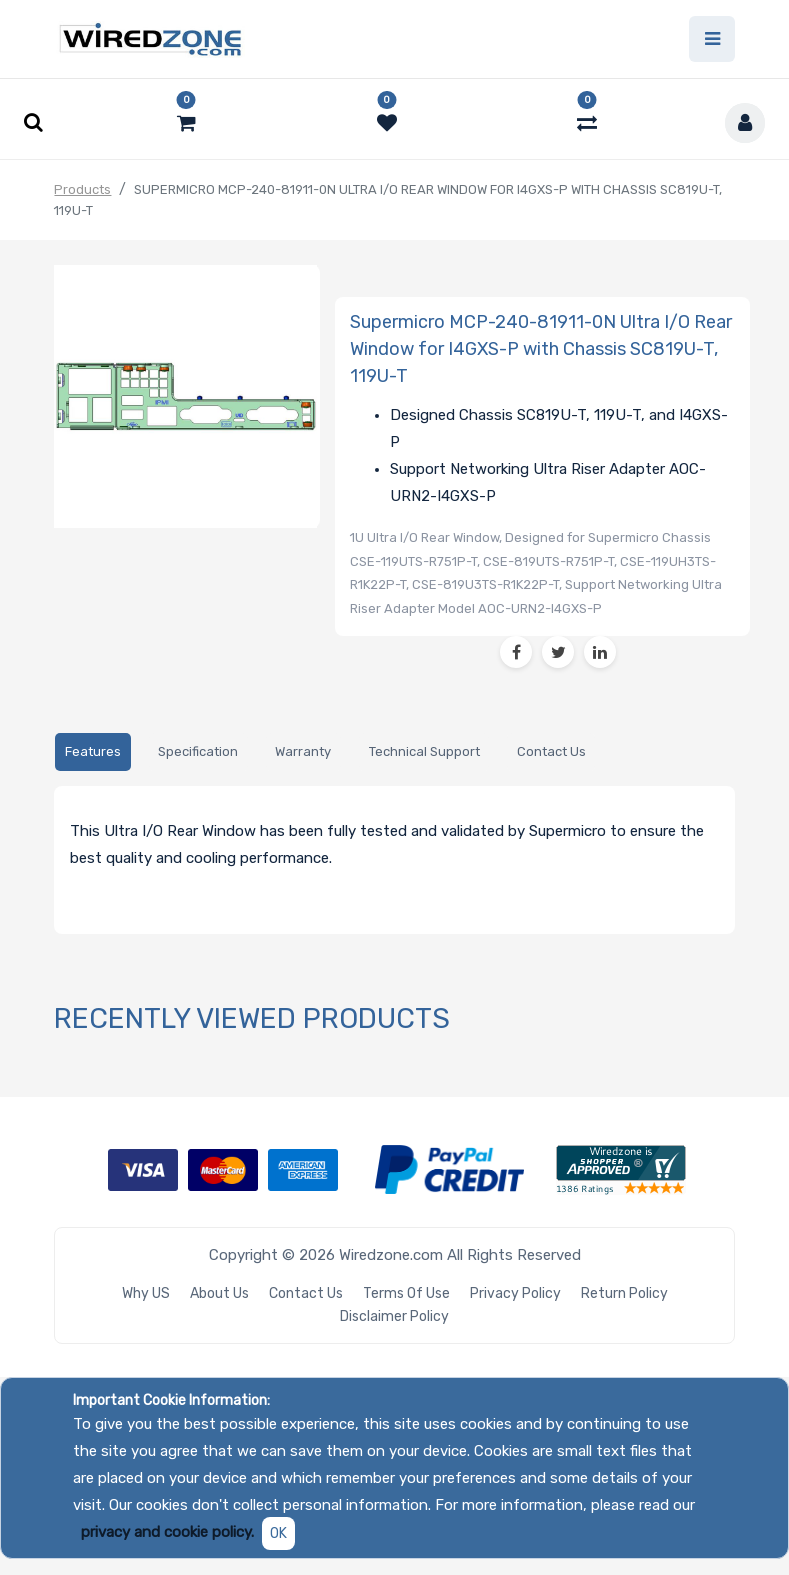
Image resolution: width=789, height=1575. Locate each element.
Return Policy (624, 1293)
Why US (146, 1293)
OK (278, 1533)
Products (82, 189)
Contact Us (306, 1293)
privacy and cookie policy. (167, 1532)
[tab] (92, 752)
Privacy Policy (515, 1293)
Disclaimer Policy (394, 1316)
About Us (219, 1293)
